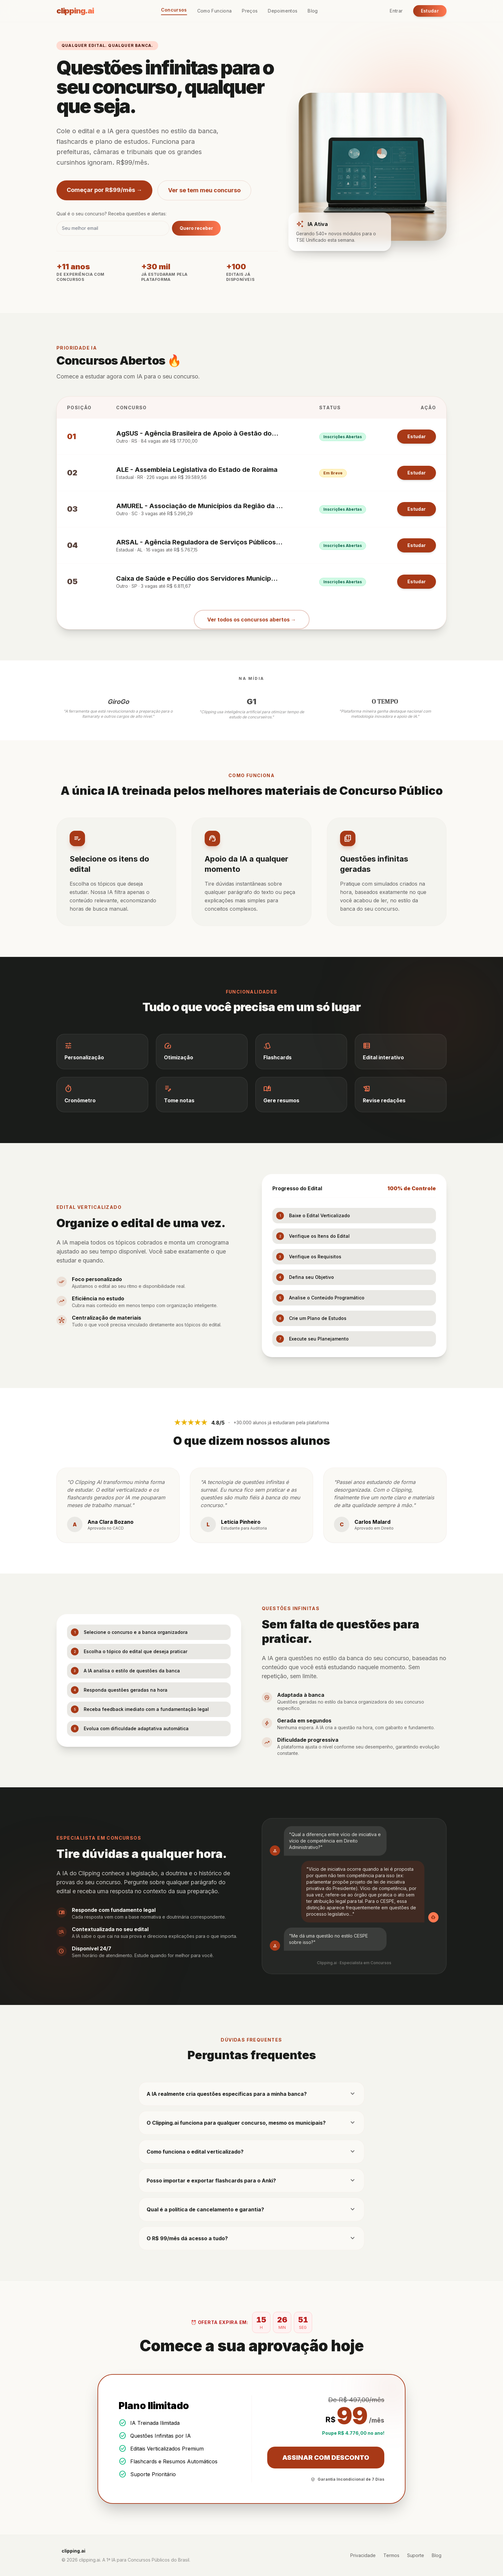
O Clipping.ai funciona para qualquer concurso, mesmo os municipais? (251, 2123)
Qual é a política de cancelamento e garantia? (251, 2209)
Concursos (174, 10)
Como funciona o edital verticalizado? (251, 2151)
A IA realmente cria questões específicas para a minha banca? (251, 2094)
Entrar (396, 10)
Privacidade (363, 2555)
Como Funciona (214, 10)
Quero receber (196, 228)
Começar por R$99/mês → (104, 189)
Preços (250, 10)
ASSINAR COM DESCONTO (325, 2457)
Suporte (415, 2555)
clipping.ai (75, 10)
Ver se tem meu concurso (204, 190)
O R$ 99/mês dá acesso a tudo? (251, 2238)
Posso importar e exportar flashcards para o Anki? (251, 2180)
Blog (313, 10)
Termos (391, 2555)
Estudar (430, 10)
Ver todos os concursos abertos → (251, 619)
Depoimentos (282, 10)
